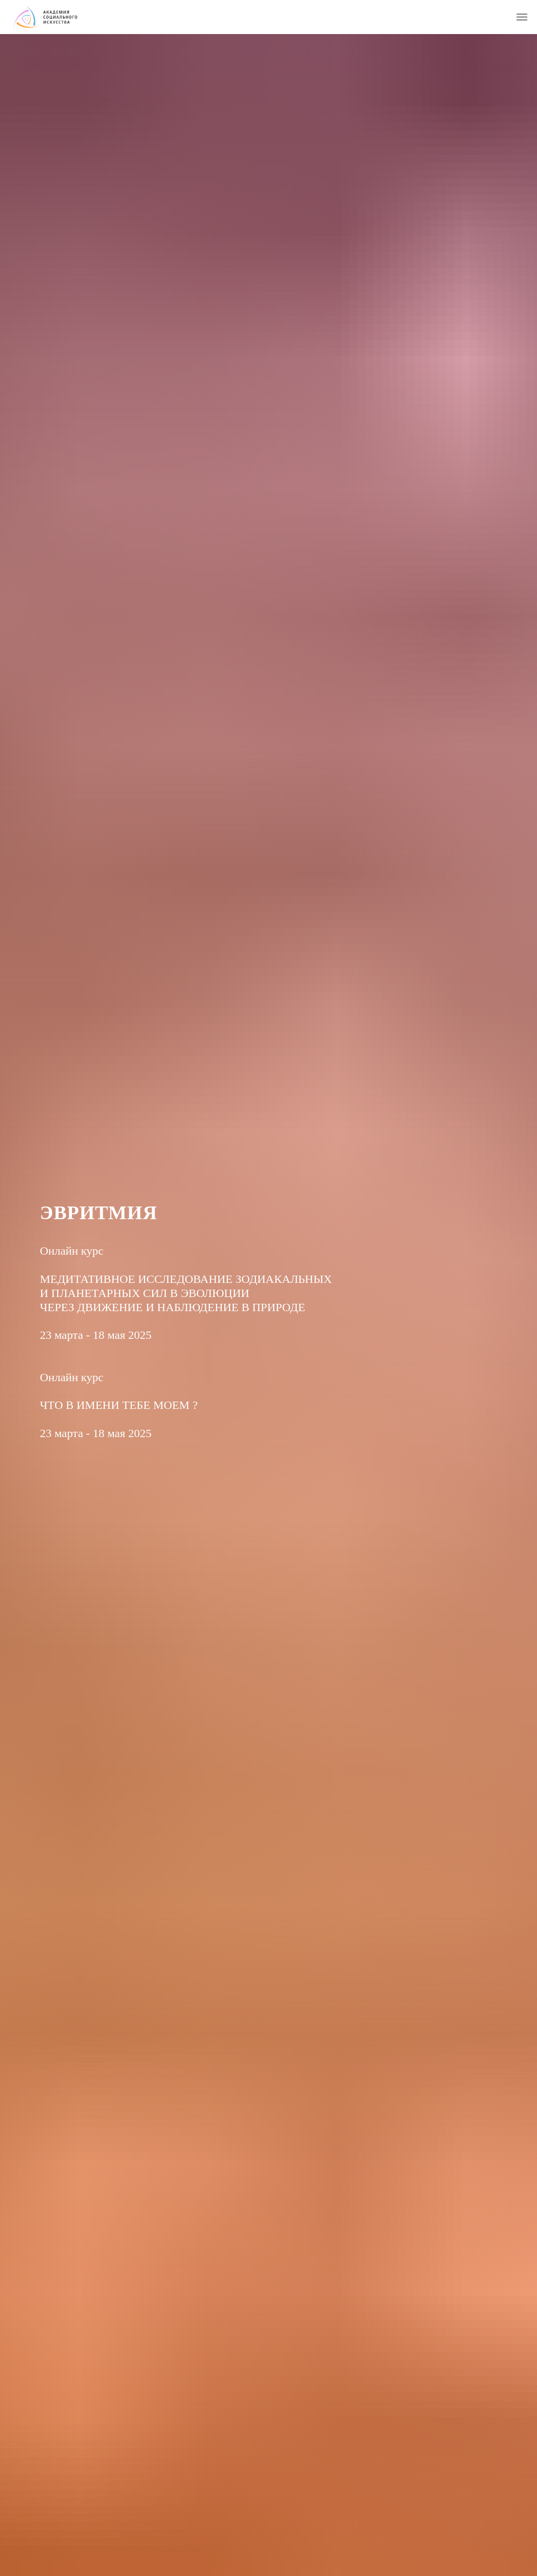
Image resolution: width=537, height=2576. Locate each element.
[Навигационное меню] (522, 17)
